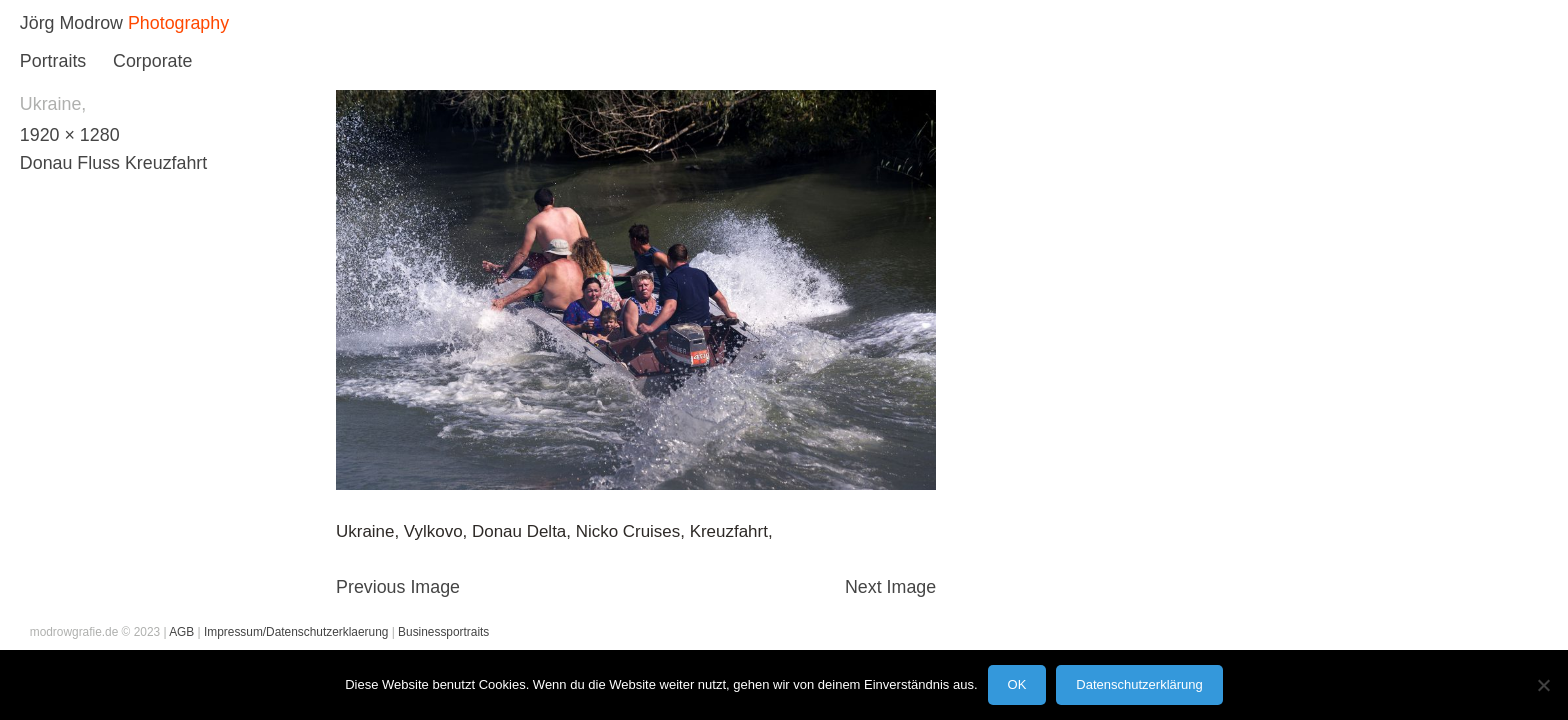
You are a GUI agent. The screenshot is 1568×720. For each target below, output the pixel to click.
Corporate (152, 61)
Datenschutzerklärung (1139, 684)
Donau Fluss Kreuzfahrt (113, 163)
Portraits (53, 61)
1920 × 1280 (70, 135)
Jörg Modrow (71, 23)
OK (1017, 684)
